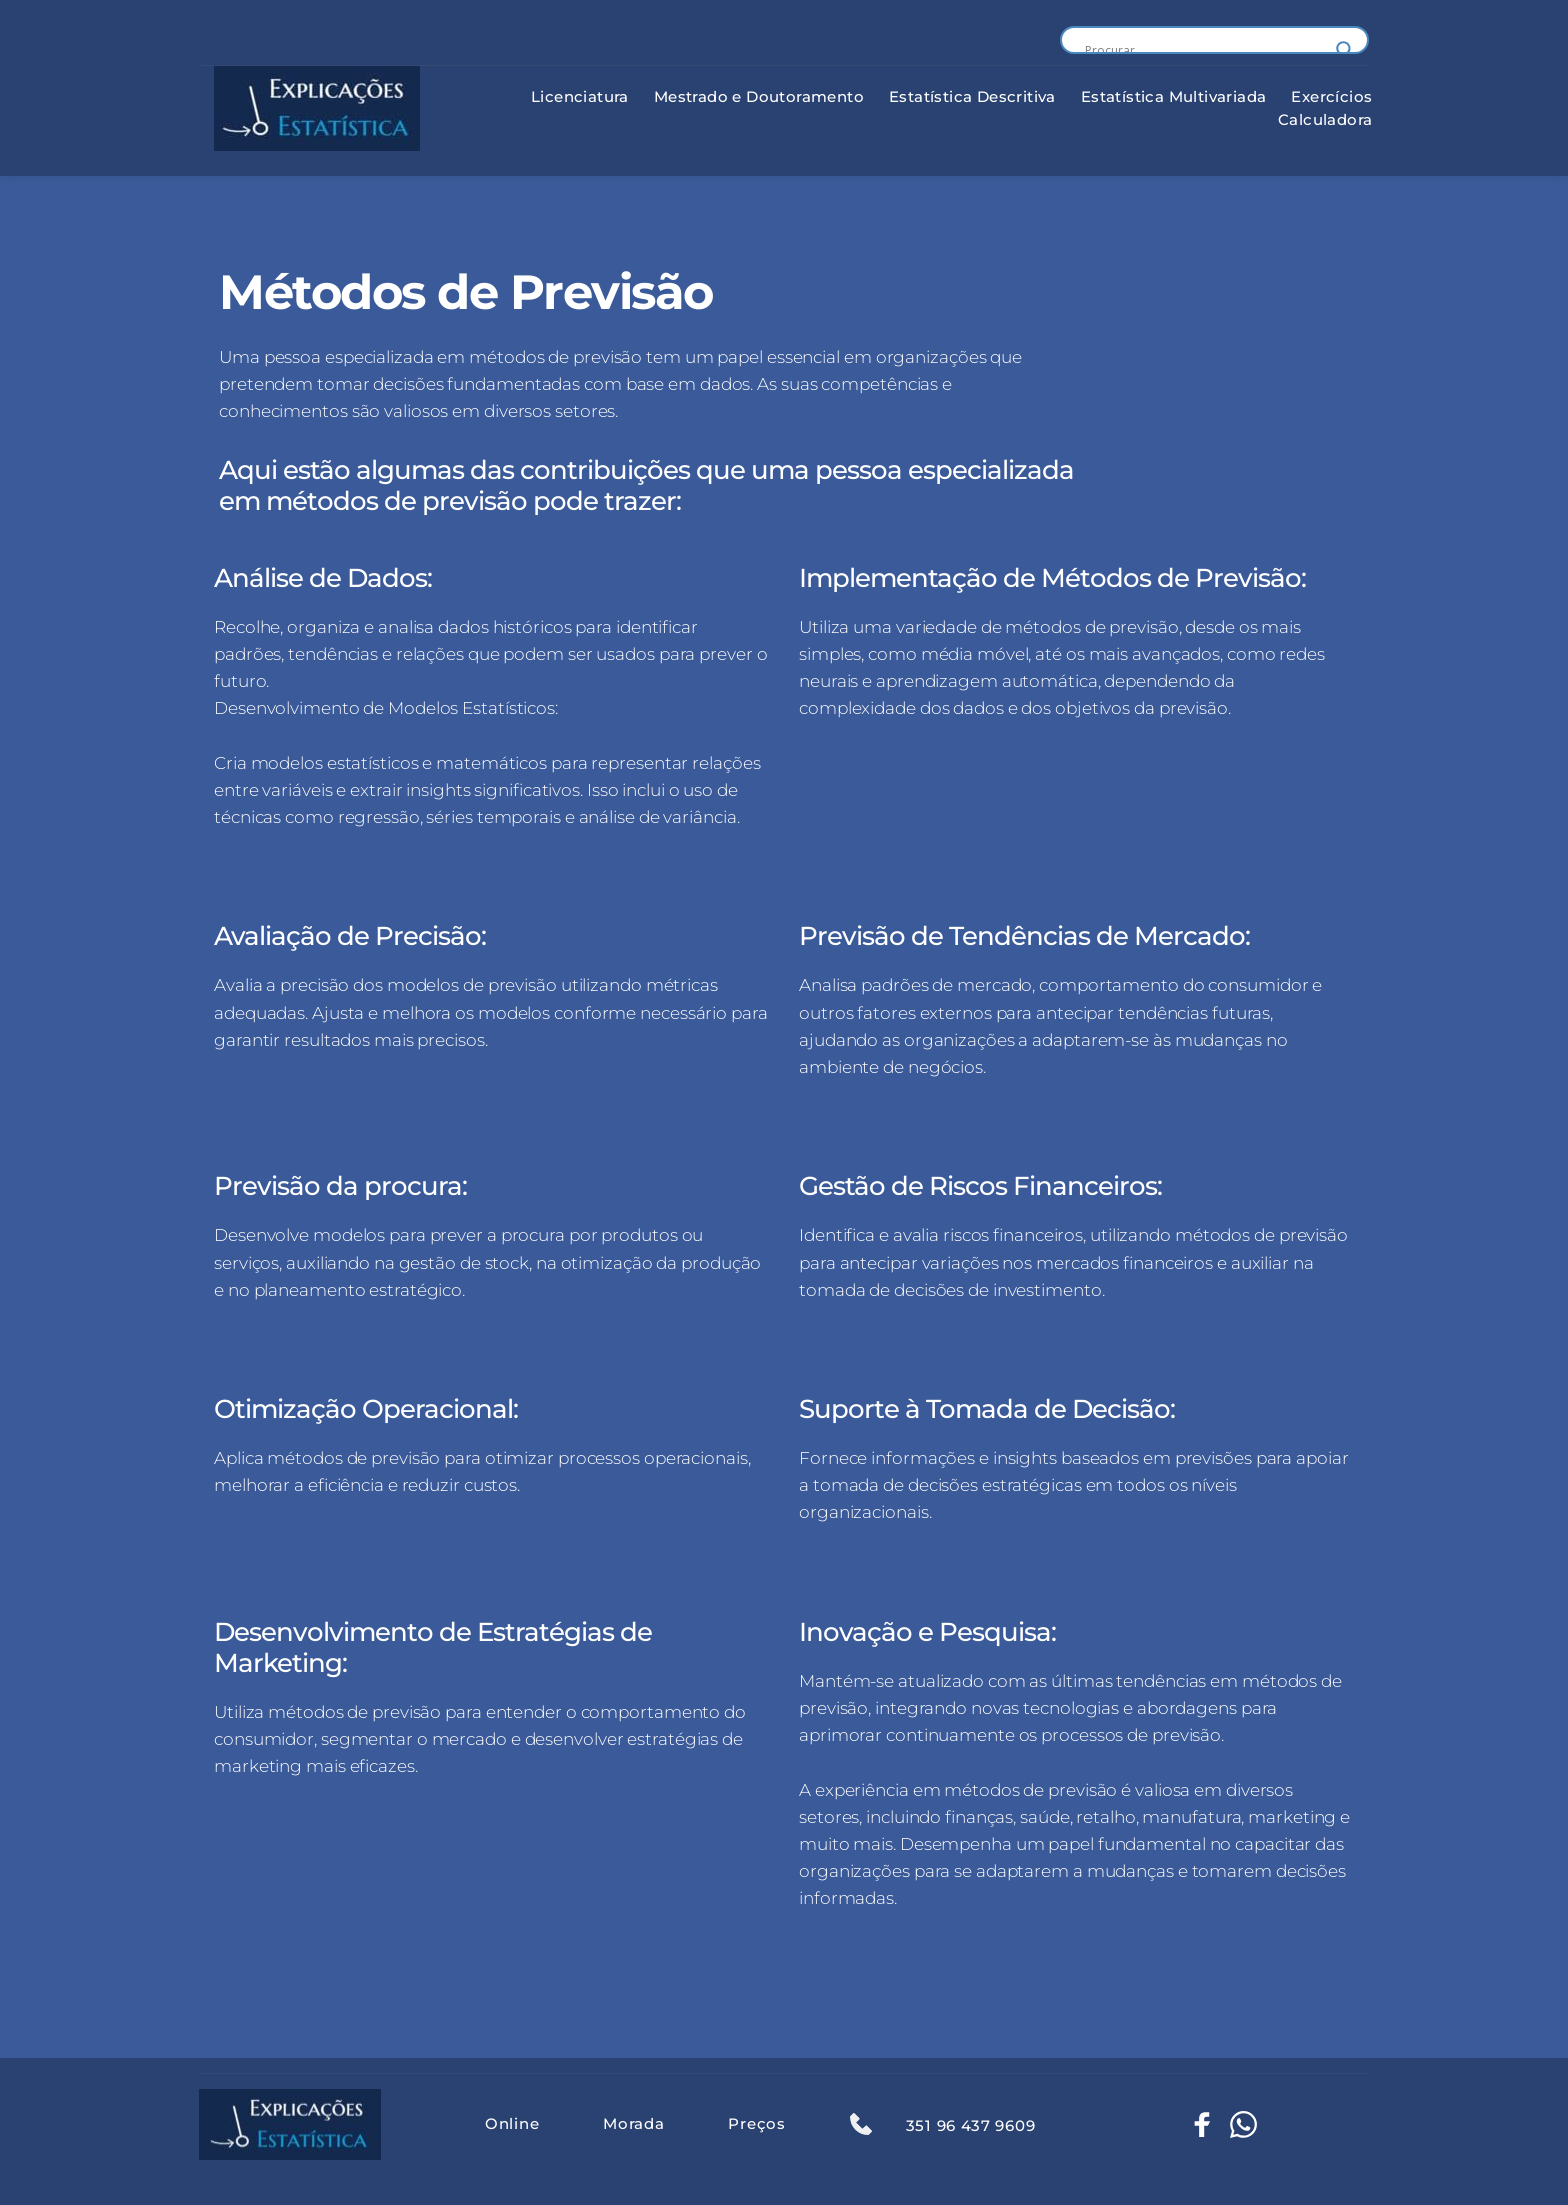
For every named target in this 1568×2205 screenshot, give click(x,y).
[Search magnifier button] (1345, 50)
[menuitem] (580, 97)
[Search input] (1205, 50)
